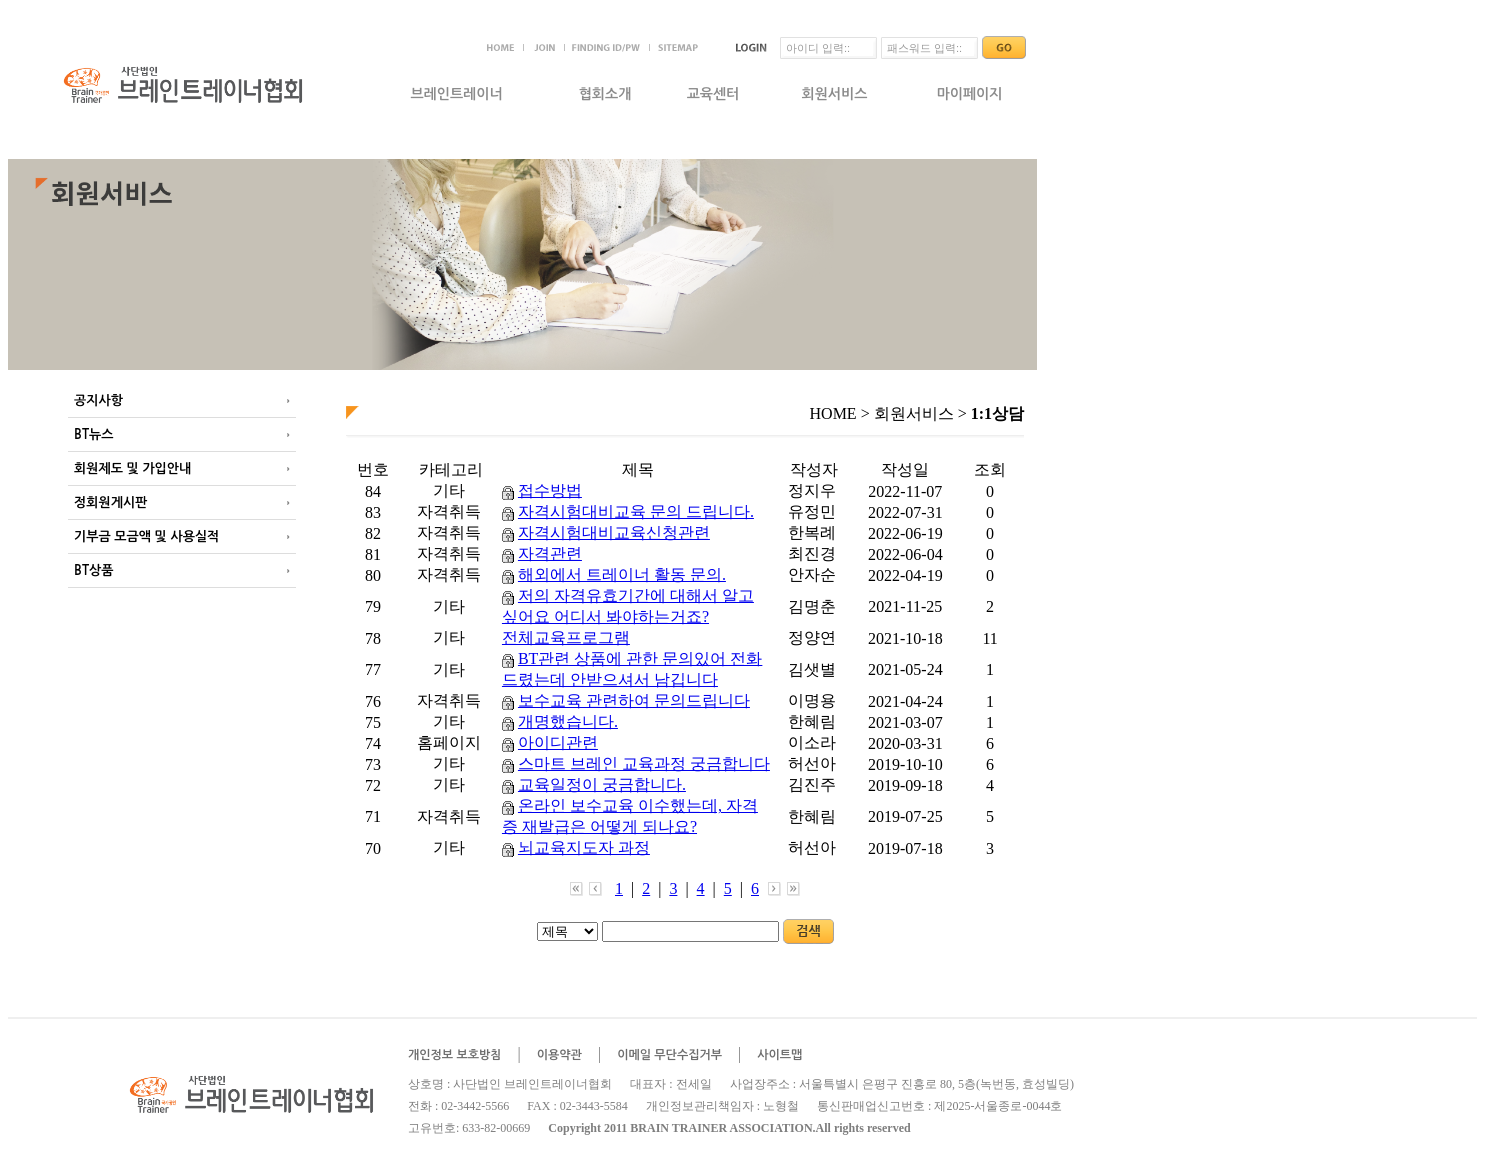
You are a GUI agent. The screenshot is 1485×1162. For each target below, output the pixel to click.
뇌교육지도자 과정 (584, 847)
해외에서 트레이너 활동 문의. (622, 574)
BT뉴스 (93, 434)
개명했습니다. (568, 721)
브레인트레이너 (456, 94)
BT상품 (93, 570)
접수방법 (550, 490)
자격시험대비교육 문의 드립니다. (636, 511)
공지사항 (98, 400)
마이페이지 (970, 94)
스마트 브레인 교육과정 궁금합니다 (644, 763)
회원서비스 (835, 94)
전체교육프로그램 (566, 637)
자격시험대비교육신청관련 (614, 532)
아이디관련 (558, 742)
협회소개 (605, 94)
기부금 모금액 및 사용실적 (146, 536)
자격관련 (550, 553)
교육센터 (713, 94)
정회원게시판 (110, 502)
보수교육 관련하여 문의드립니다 (634, 700)
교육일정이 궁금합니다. (602, 784)
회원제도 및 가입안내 (132, 468)
